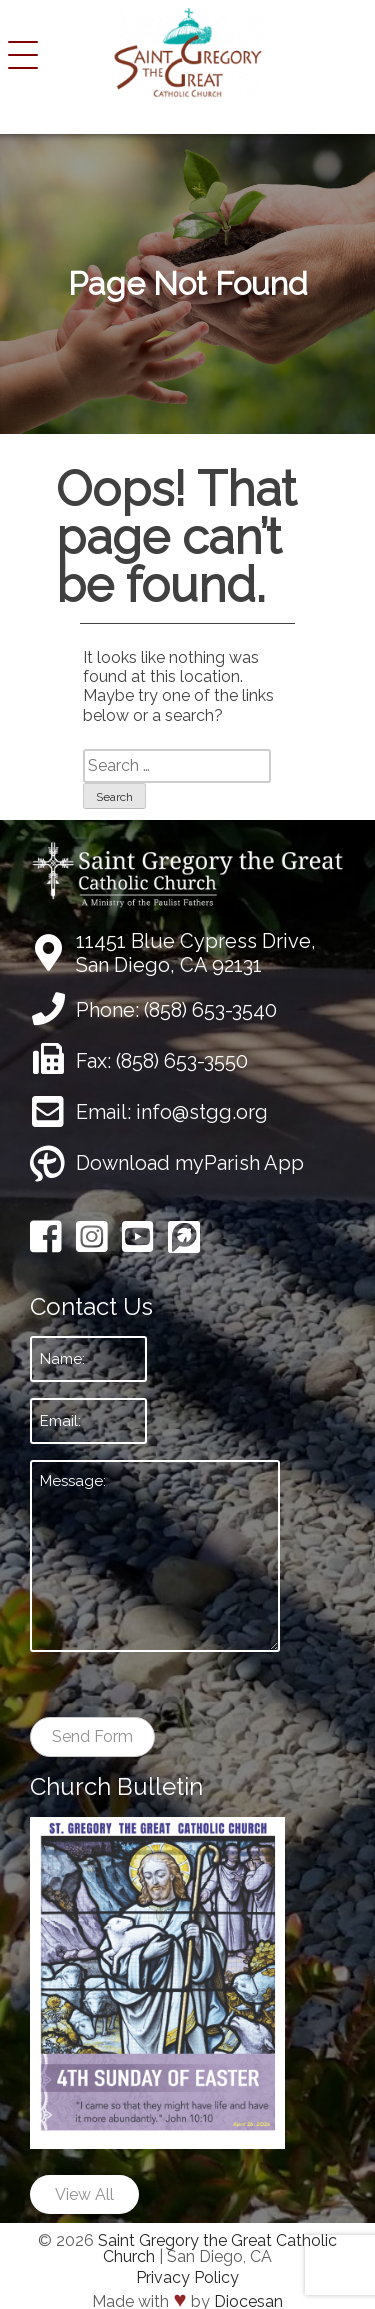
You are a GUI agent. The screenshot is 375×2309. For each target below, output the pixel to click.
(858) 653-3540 (210, 1010)
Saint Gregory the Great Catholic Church (217, 2248)
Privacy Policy (187, 2277)
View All (84, 2194)
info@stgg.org (202, 1112)
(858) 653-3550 (182, 1061)
